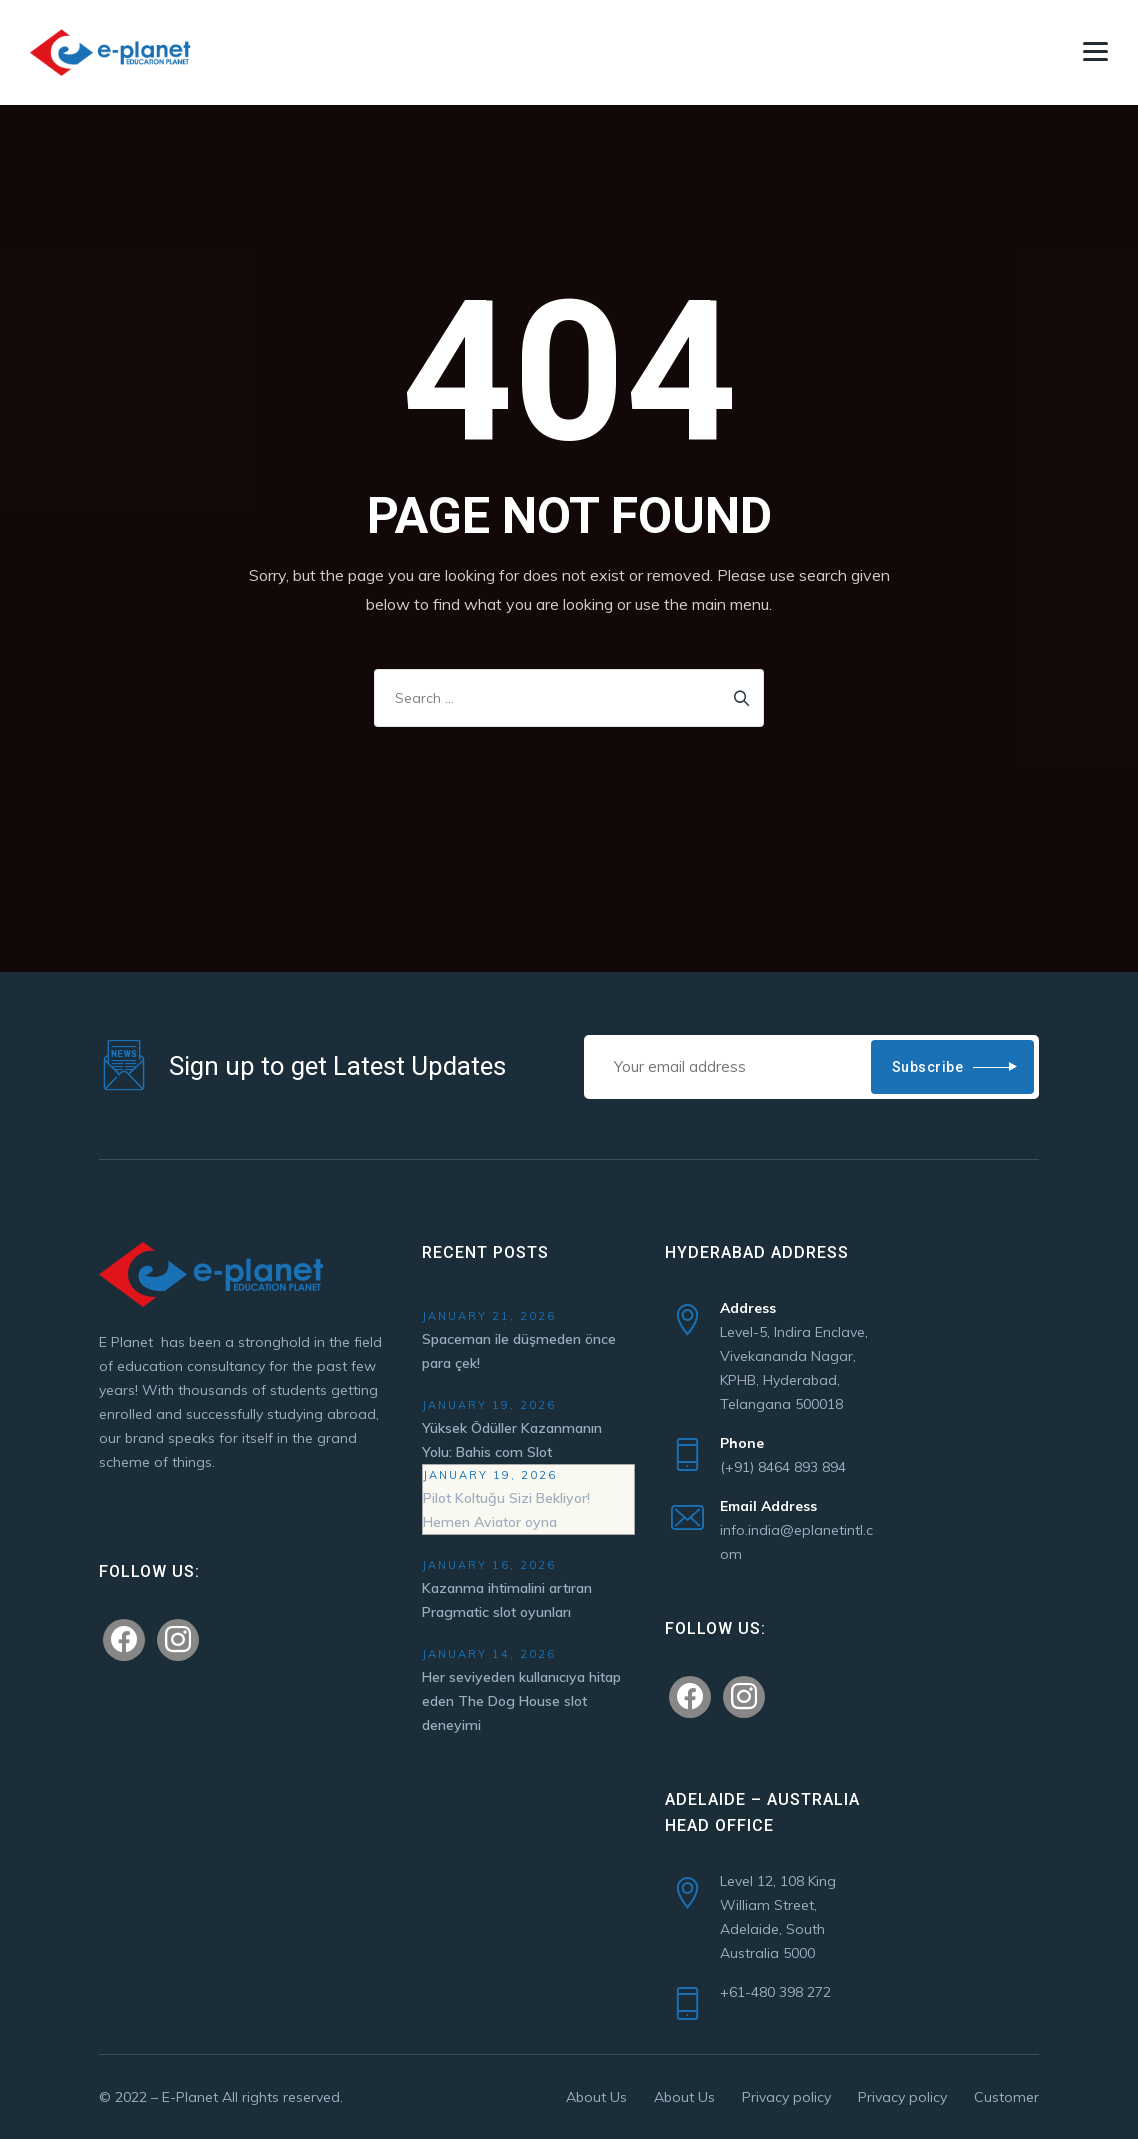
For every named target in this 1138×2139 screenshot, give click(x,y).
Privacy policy (786, 2097)
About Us (596, 2097)
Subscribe (928, 1067)
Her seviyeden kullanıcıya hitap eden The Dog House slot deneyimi (521, 1701)
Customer (1006, 2097)
